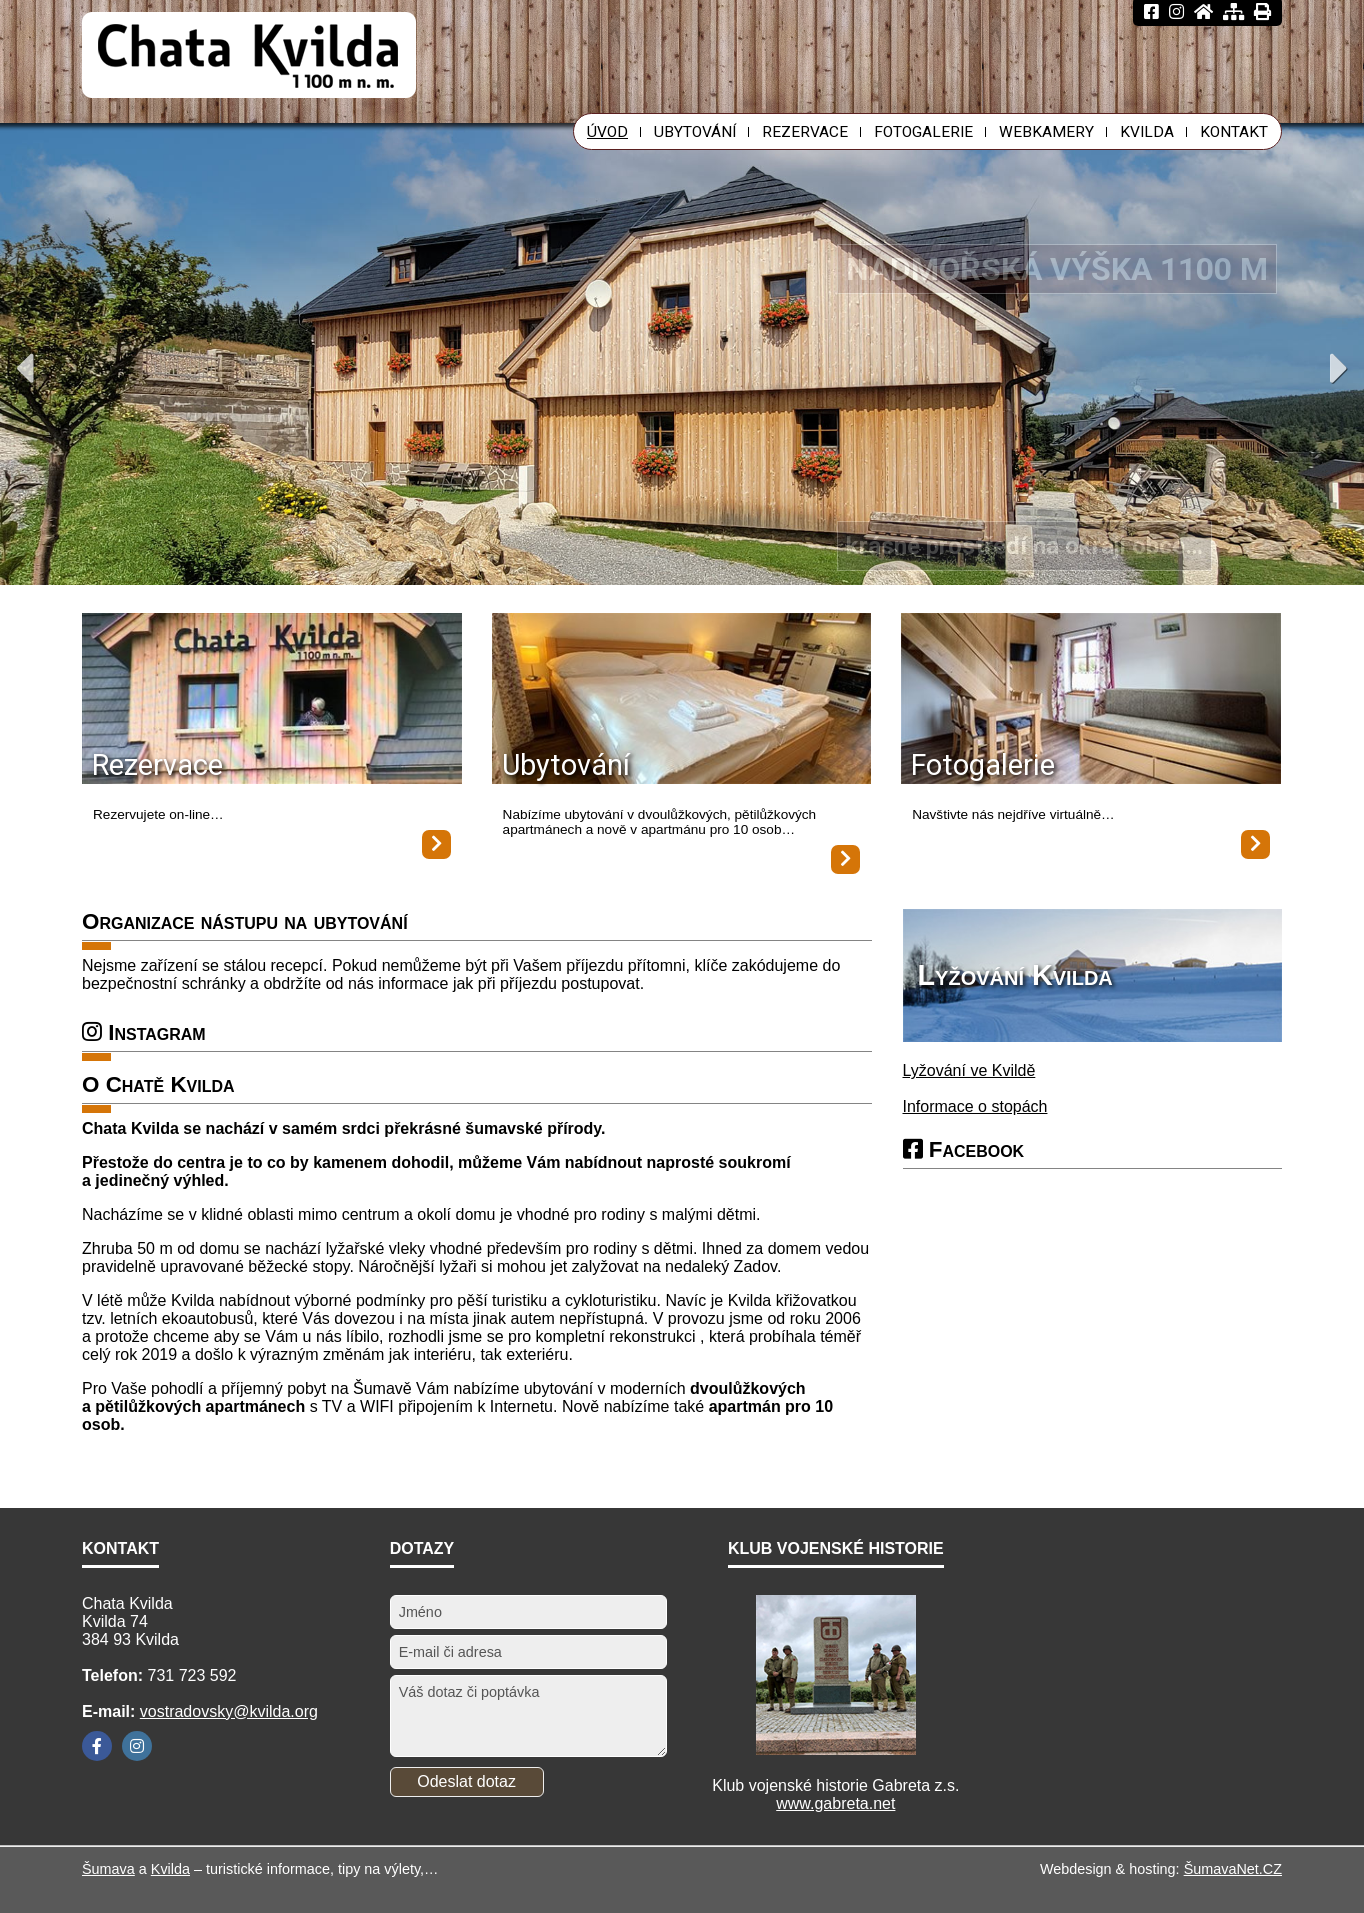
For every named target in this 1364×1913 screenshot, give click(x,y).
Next (1339, 368)
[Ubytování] (682, 700)
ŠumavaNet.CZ (1233, 1869)
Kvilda (170, 1869)
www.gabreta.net (835, 1803)
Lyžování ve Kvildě (969, 1070)
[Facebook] (97, 1746)
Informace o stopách (975, 1106)
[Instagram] (137, 1746)
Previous (24, 368)
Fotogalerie (983, 765)
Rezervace (157, 765)
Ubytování (566, 765)
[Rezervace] (272, 700)
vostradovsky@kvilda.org (229, 1711)
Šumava (108, 1869)
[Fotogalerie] (1091, 700)
